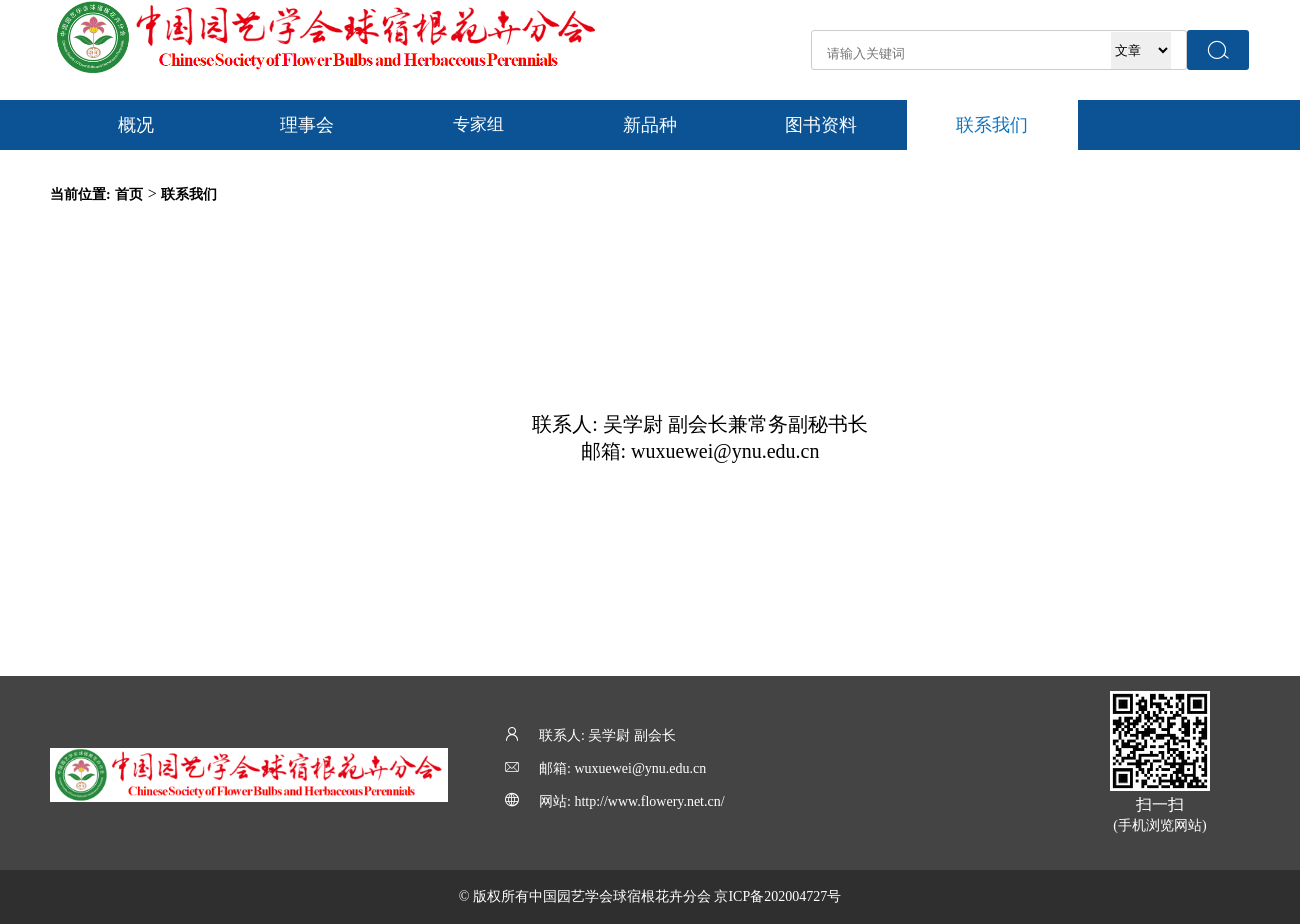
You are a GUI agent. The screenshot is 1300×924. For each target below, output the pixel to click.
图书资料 (821, 125)
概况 (136, 125)
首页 (129, 194)
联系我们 (992, 125)
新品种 (650, 125)
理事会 (307, 125)
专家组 (478, 124)
